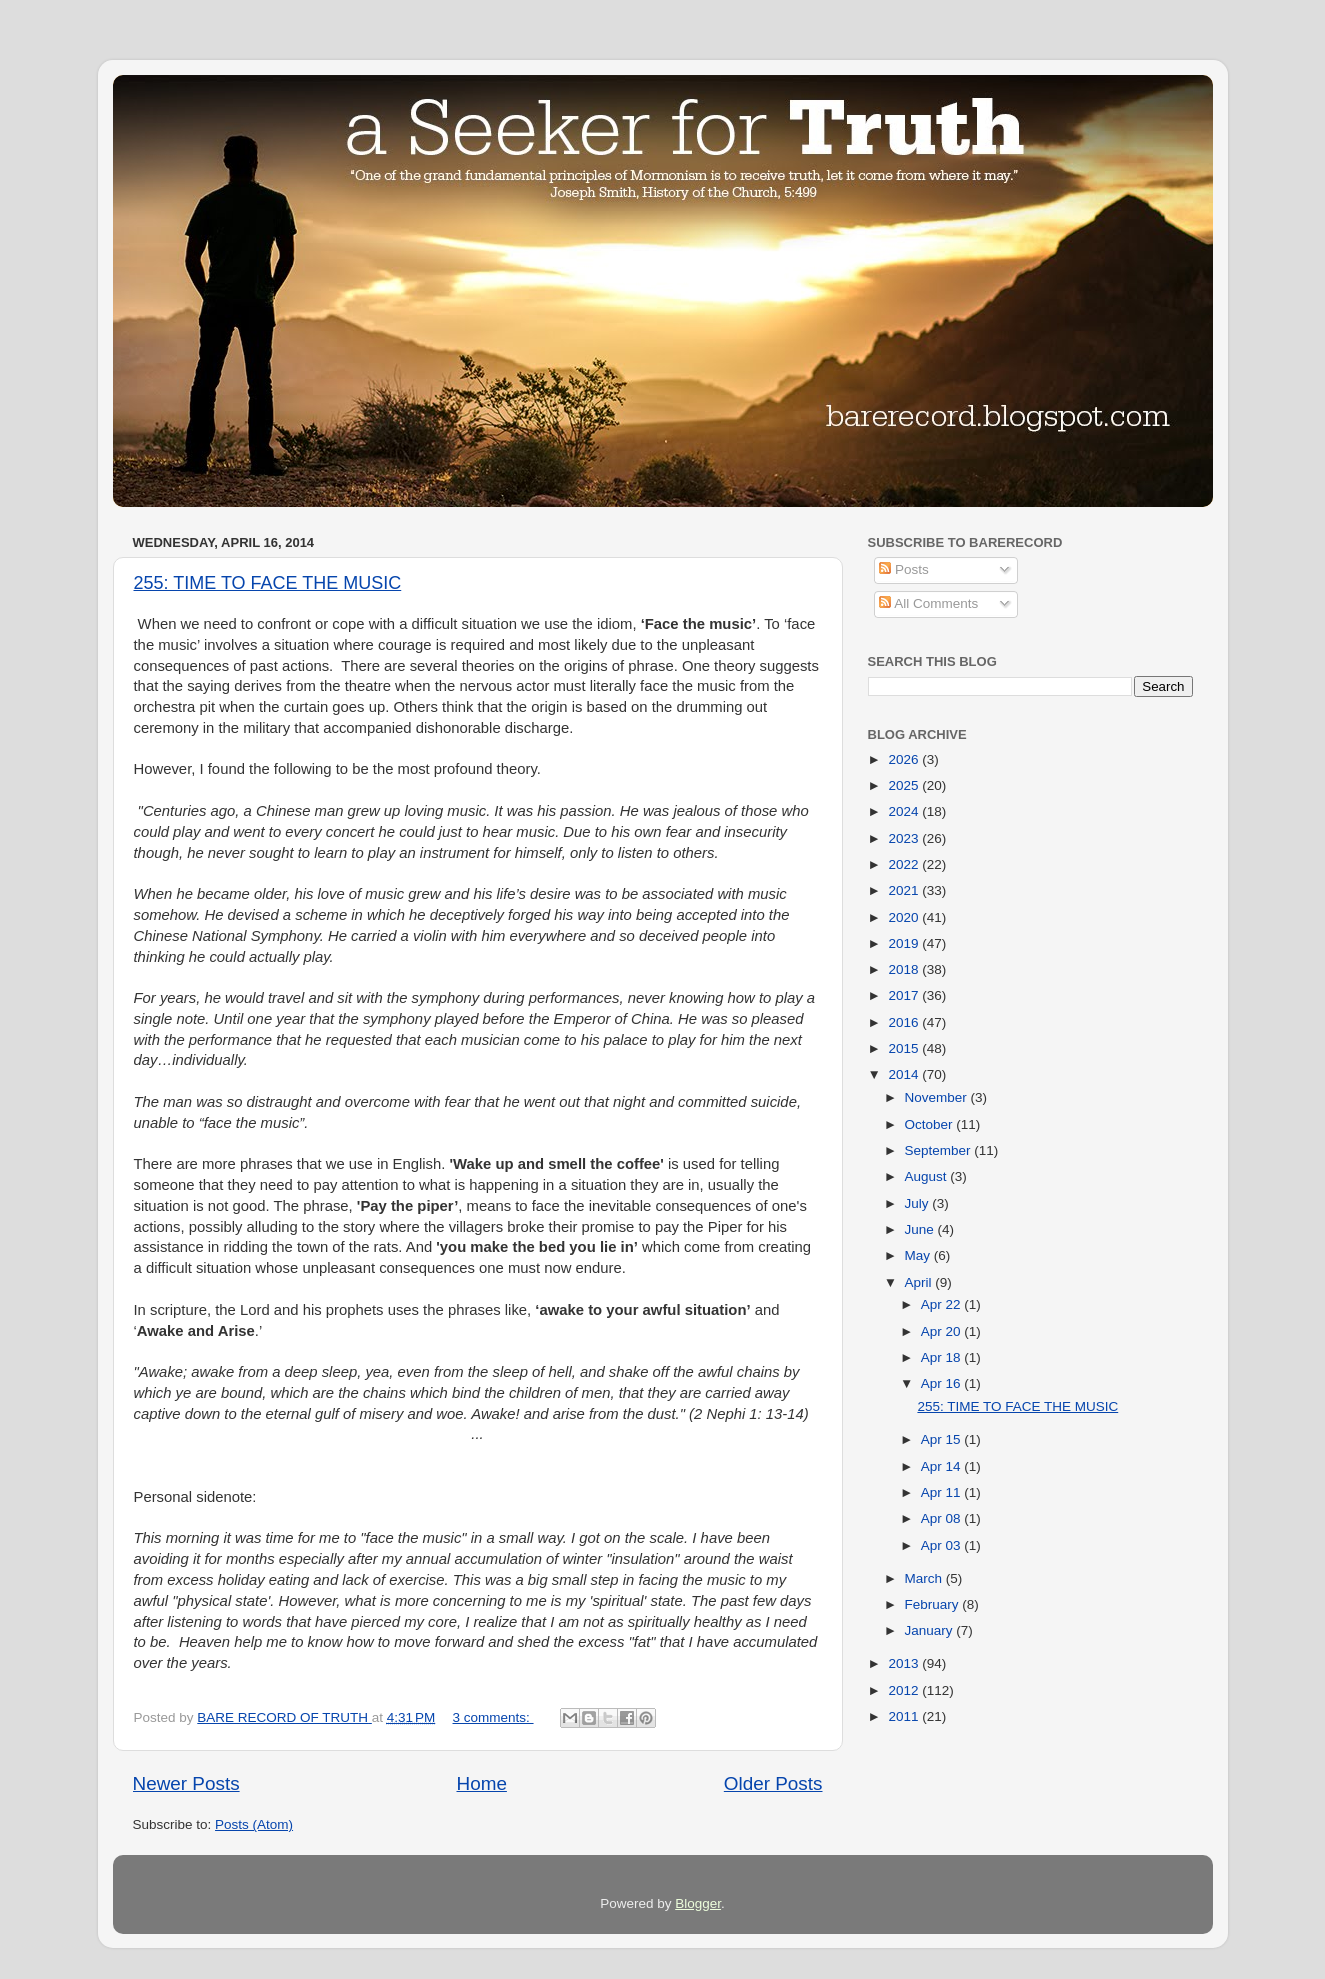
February (934, 1604)
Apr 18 (943, 1357)
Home (482, 1783)
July (919, 1203)
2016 (905, 1022)
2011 (905, 1716)
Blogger (698, 1903)
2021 (905, 890)
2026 (905, 759)
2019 (905, 943)
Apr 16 (943, 1383)
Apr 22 (943, 1304)
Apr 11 (943, 1492)
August (928, 1176)
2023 (905, 838)
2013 (905, 1663)
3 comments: (493, 1717)
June (921, 1229)
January (931, 1630)
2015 (905, 1048)
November (938, 1097)
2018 (905, 969)
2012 (905, 1690)
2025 (905, 785)
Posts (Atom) (254, 1824)
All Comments (928, 603)
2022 (905, 864)
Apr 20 (943, 1331)
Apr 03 (943, 1545)
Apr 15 (943, 1439)
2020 (905, 917)
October (931, 1124)
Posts (904, 569)
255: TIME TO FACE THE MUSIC (268, 583)
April (920, 1282)
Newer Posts (186, 1783)
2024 (905, 811)
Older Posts (773, 1783)
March (925, 1578)
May (919, 1255)
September (940, 1150)
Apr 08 (943, 1518)
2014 (905, 1074)
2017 (905, 995)
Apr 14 (943, 1466)
